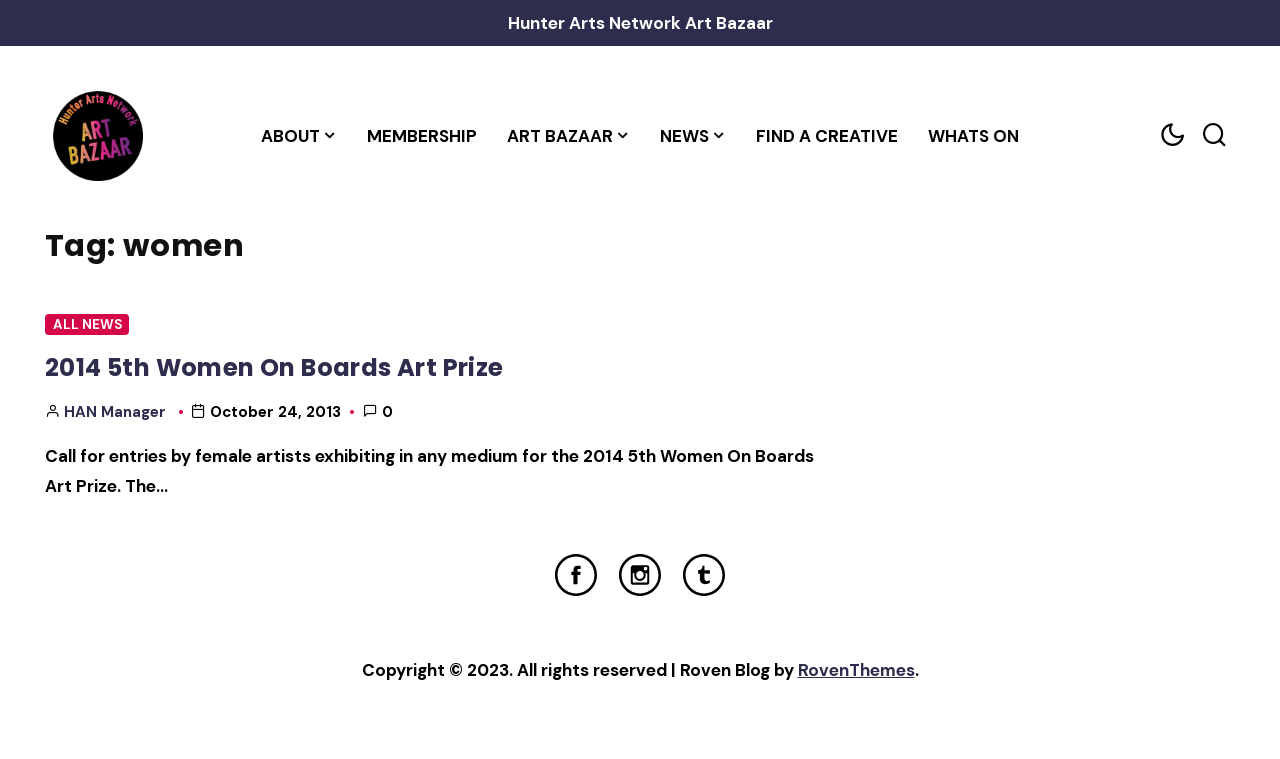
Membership (422, 136)
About (290, 136)
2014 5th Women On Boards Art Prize (274, 367)
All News (87, 324)
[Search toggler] (1214, 135)
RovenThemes (856, 670)
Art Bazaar (560, 136)
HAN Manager (115, 412)
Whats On (973, 136)
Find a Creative (827, 136)
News (684, 136)
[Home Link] (97, 136)
